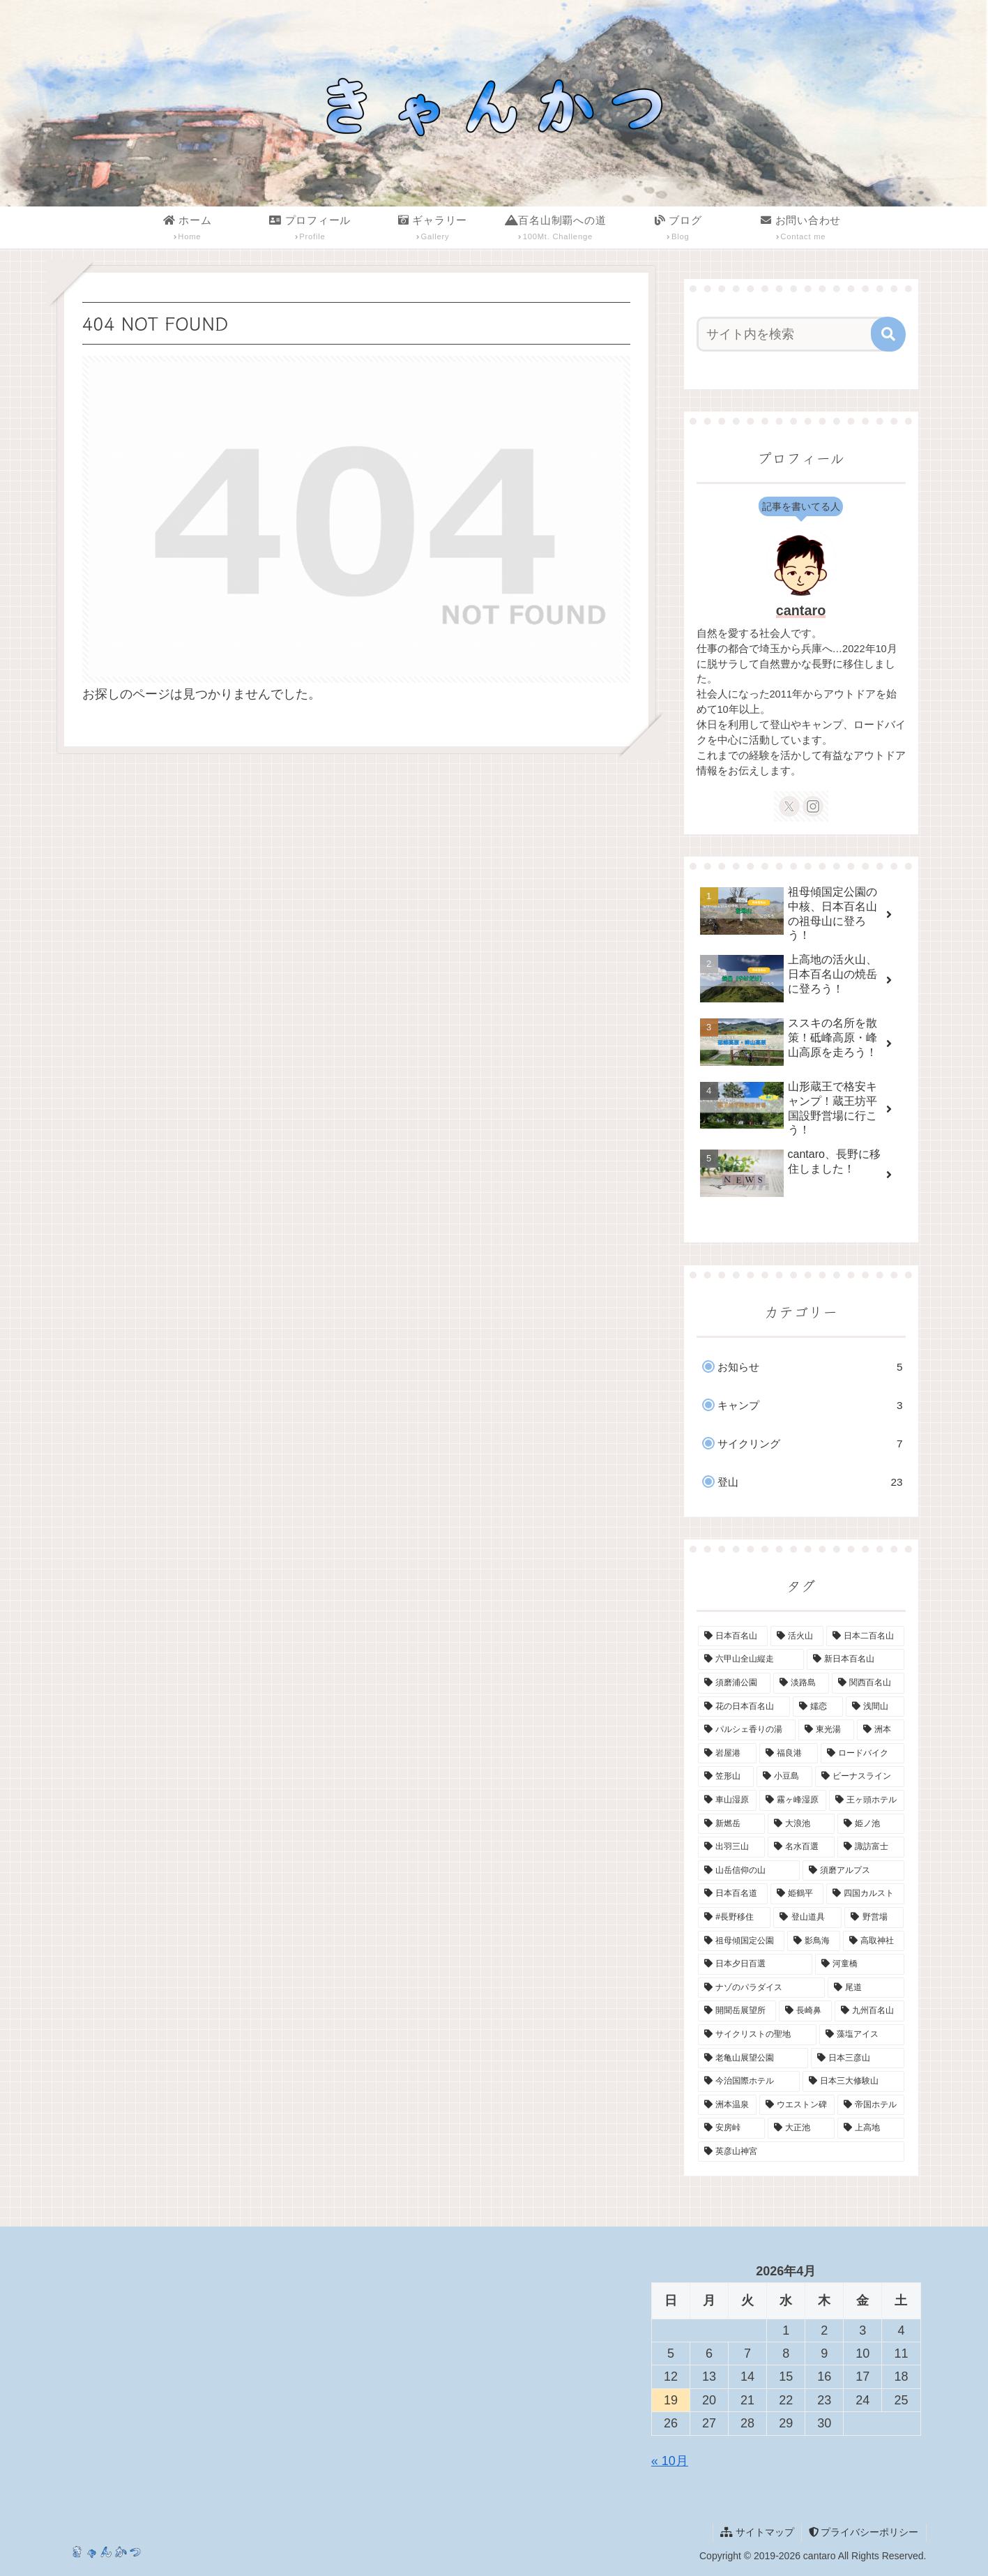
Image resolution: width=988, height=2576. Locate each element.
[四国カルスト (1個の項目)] (865, 1893)
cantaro (801, 610)
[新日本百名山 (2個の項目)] (855, 1659)
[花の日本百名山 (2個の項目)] (744, 1706)
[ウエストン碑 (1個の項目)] (797, 2105)
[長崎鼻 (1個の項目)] (805, 2011)
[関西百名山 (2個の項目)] (868, 1683)
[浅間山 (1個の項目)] (875, 1706)
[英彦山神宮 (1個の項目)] (801, 2151)
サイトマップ (757, 2532)
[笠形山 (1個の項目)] (726, 1776)
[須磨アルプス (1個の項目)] (853, 1870)
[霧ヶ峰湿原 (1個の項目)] (792, 1800)
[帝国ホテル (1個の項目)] (870, 2105)
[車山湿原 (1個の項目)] (727, 1800)
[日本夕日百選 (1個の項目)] (755, 1964)
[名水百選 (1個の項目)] (801, 1847)
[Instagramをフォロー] (813, 806)
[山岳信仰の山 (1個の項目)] (749, 1870)
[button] (888, 334)
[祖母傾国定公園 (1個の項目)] (741, 1941)
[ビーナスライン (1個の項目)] (859, 1776)
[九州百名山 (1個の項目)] (869, 2011)
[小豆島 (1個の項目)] (784, 1776)
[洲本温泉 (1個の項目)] (727, 2105)
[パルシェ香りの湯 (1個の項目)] (747, 1729)
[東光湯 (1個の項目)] (826, 1729)
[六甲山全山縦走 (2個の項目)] (751, 1659)
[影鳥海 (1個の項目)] (813, 1941)
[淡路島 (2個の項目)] (801, 1683)
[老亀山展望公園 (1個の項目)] (753, 2058)
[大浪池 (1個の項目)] (801, 1824)
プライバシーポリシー (864, 2532)
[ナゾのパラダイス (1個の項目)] (761, 1988)
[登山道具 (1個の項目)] (807, 1917)
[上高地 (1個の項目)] (870, 2128)
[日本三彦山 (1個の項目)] (857, 2058)
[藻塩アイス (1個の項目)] (861, 2034)
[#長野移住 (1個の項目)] (734, 1917)
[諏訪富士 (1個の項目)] (870, 1847)
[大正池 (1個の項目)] (801, 2128)
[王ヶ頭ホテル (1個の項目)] (866, 1800)
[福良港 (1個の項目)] (788, 1753)
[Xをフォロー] (789, 806)
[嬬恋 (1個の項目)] (818, 1706)
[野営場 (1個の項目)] (874, 1917)
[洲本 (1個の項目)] (880, 1729)
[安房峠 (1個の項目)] (731, 2128)
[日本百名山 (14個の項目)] (733, 1636)
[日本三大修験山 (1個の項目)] (853, 2081)
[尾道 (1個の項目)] (866, 1988)
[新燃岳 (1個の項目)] (731, 1824)
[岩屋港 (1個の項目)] (727, 1753)
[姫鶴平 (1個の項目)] (796, 1893)
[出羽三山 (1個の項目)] (731, 1847)
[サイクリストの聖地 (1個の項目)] (757, 2034)
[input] (793, 334)
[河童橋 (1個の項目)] (859, 1964)
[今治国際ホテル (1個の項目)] (749, 2081)
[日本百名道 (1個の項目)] (733, 1893)
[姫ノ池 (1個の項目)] (870, 1824)
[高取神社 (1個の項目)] (873, 1941)
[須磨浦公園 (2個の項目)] (734, 1683)
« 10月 (669, 2461)
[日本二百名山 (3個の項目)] (865, 1636)
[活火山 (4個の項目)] (796, 1636)
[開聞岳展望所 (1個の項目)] (737, 2011)
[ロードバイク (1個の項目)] (862, 1753)
